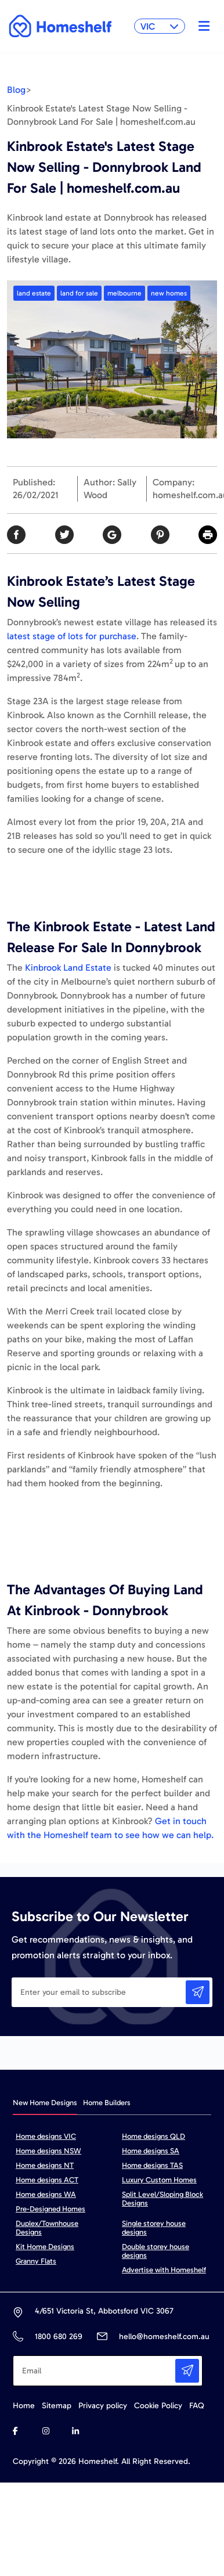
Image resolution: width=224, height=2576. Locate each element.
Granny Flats (36, 2261)
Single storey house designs (154, 2227)
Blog (16, 89)
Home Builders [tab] (107, 2102)
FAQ (196, 2406)
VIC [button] (159, 26)
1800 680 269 (58, 2336)
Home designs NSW (48, 2150)
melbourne (124, 293)
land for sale (79, 293)
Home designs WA (46, 2194)
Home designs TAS (152, 2165)
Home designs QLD (153, 2136)
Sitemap (56, 2406)
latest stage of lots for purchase (71, 636)
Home (24, 2406)
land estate (34, 293)
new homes (169, 293)
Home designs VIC (46, 2136)
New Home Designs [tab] (45, 2102)
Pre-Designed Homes (50, 2208)
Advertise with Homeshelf (164, 2269)
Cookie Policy (158, 2406)
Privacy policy (102, 2406)
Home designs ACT (47, 2179)
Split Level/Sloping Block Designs (162, 2198)
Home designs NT (45, 2165)
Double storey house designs (155, 2251)
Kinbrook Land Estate (68, 967)
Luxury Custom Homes (159, 2179)
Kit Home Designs (45, 2246)
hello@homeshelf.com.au (164, 2336)
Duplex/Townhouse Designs (47, 2227)
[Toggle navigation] (201, 26)
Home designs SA (150, 2150)
